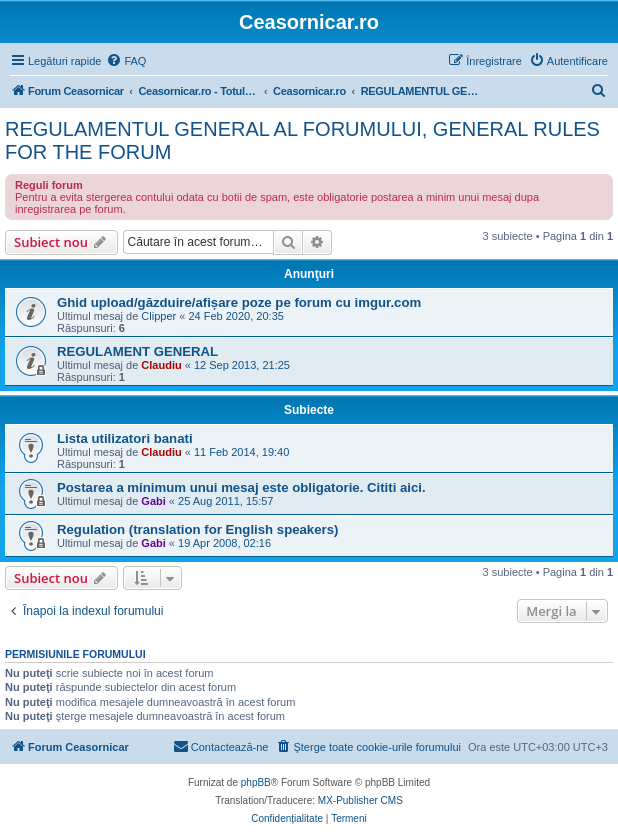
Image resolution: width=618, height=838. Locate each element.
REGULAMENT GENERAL (137, 351)
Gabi (153, 501)
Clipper (158, 316)
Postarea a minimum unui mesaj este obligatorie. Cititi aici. (241, 487)
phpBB (256, 782)
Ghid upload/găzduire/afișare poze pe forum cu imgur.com (239, 302)
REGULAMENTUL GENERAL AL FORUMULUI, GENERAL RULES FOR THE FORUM (302, 140)
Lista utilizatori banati (125, 438)
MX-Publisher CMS (360, 800)
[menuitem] (126, 61)
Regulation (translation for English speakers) (197, 529)
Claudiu (161, 365)
